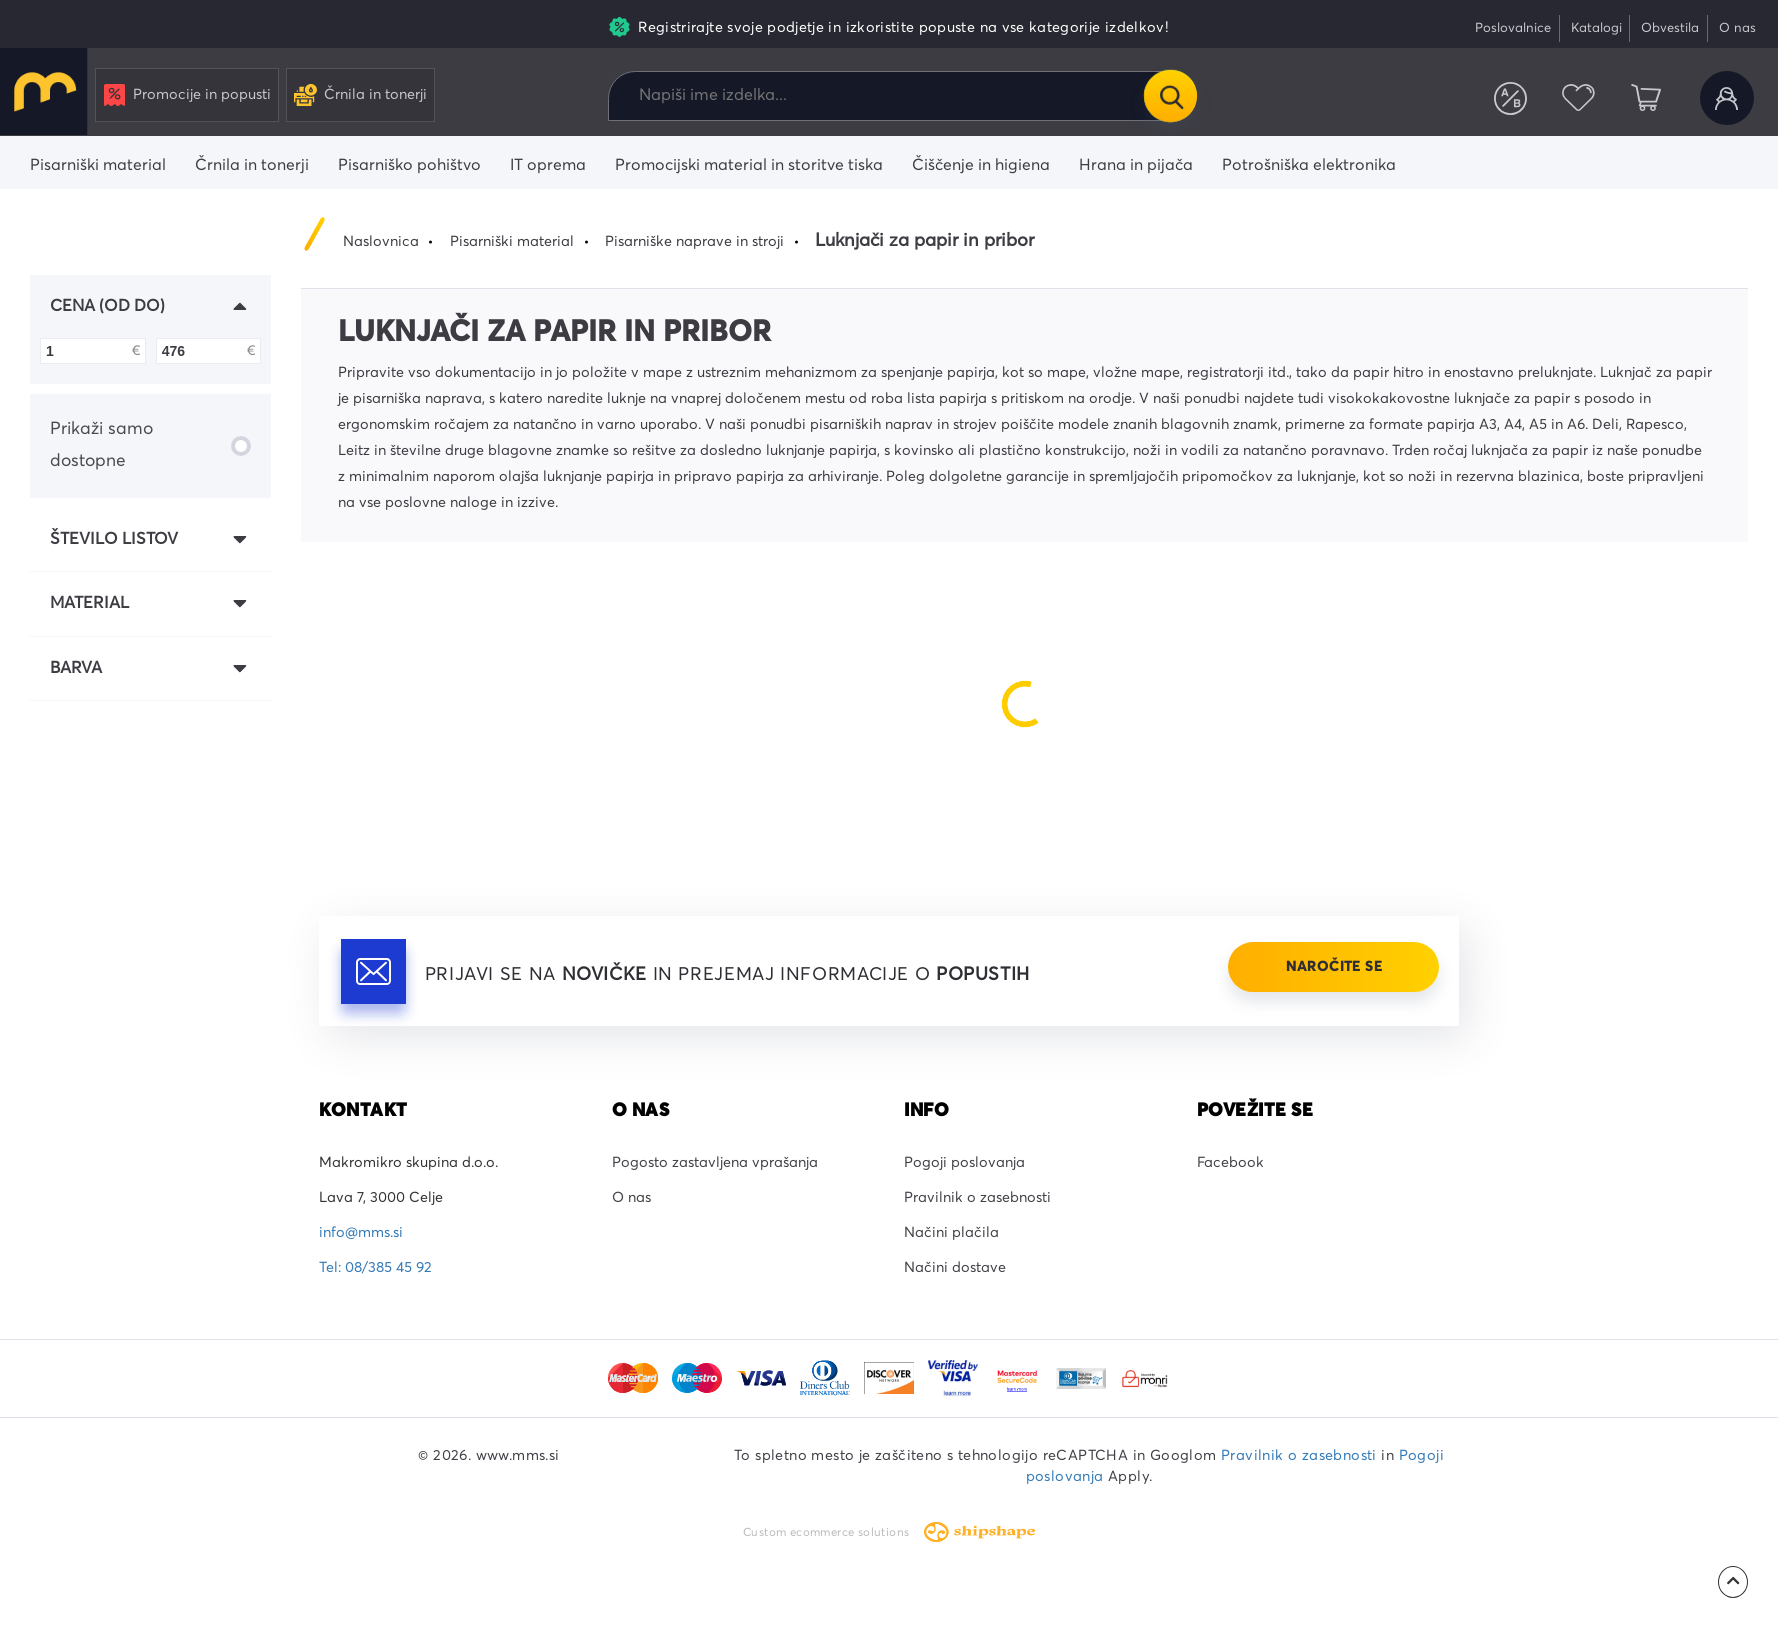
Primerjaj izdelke (1511, 98)
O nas (1737, 28)
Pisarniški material (512, 242)
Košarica (1646, 98)
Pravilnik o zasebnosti (977, 1198)
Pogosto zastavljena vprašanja (715, 1163)
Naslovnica (381, 242)
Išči (1170, 96)
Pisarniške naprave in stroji (694, 242)
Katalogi (1596, 28)
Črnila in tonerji (360, 95)
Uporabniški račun (1727, 98)
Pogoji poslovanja (964, 1163)
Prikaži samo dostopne (150, 445)
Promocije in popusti (187, 95)
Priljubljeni (1578, 98)
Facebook (1230, 1163)
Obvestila (1670, 28)
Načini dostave (955, 1268)
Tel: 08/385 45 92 (375, 1268)
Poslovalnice (1513, 28)
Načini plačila (951, 1233)
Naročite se (1334, 967)
